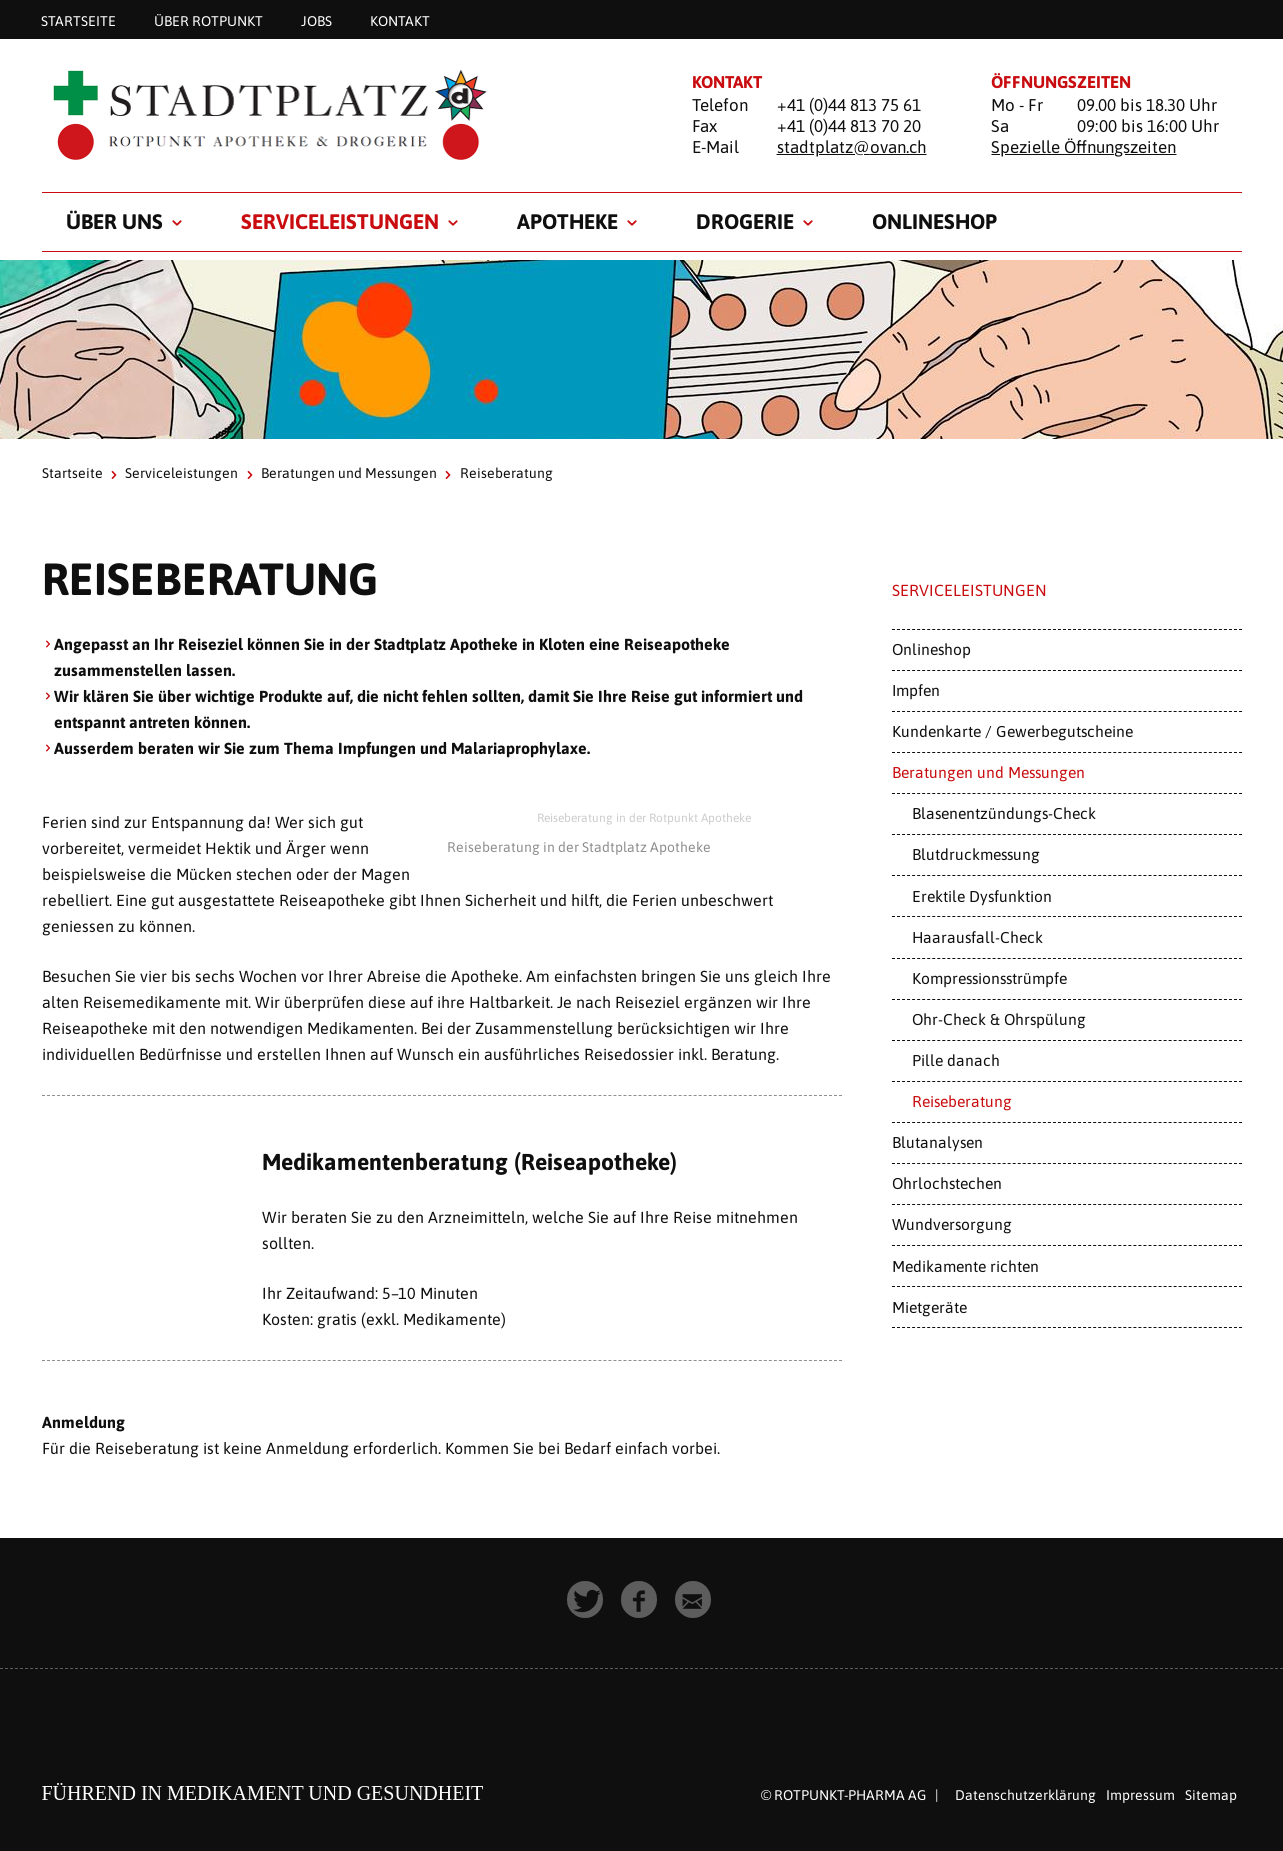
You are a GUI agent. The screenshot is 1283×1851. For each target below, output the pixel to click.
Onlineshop (934, 221)
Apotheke (567, 221)
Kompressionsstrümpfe (989, 978)
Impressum (1140, 1795)
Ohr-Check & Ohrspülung (999, 1019)
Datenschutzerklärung (1025, 1795)
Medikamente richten (965, 1266)
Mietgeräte (929, 1307)
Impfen (916, 690)
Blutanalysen (937, 1142)
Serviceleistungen (340, 221)
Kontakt (400, 20)
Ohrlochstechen (947, 1183)
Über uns (114, 221)
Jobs (316, 20)
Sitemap (1211, 1795)
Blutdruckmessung (976, 854)
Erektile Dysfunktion (982, 896)
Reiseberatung (962, 1101)
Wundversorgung (952, 1224)
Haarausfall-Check (977, 937)
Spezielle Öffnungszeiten (1083, 147)
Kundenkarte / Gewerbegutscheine (1012, 731)
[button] (588, 1602)
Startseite (78, 20)
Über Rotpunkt (208, 20)
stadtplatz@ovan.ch (852, 147)
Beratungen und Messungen (349, 473)
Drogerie (745, 221)
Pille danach (956, 1060)
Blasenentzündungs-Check (1004, 813)
